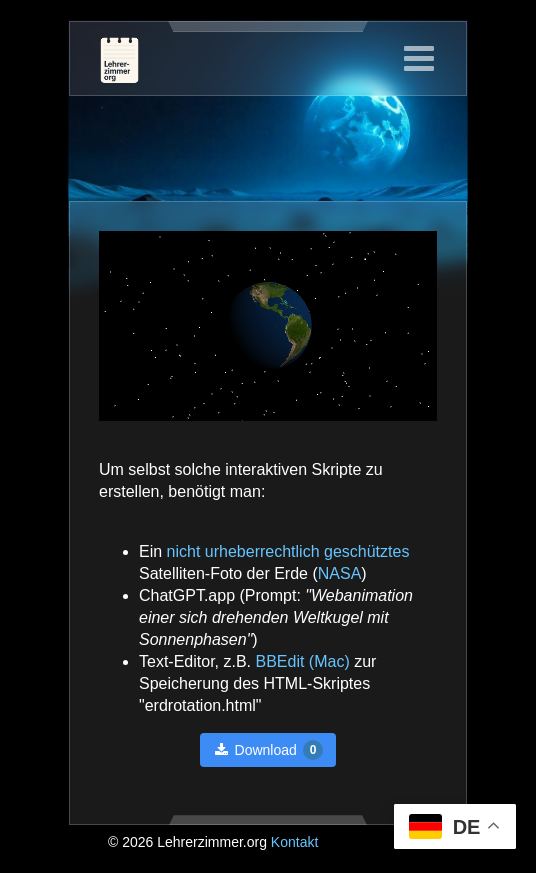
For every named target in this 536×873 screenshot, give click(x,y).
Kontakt (294, 842)
